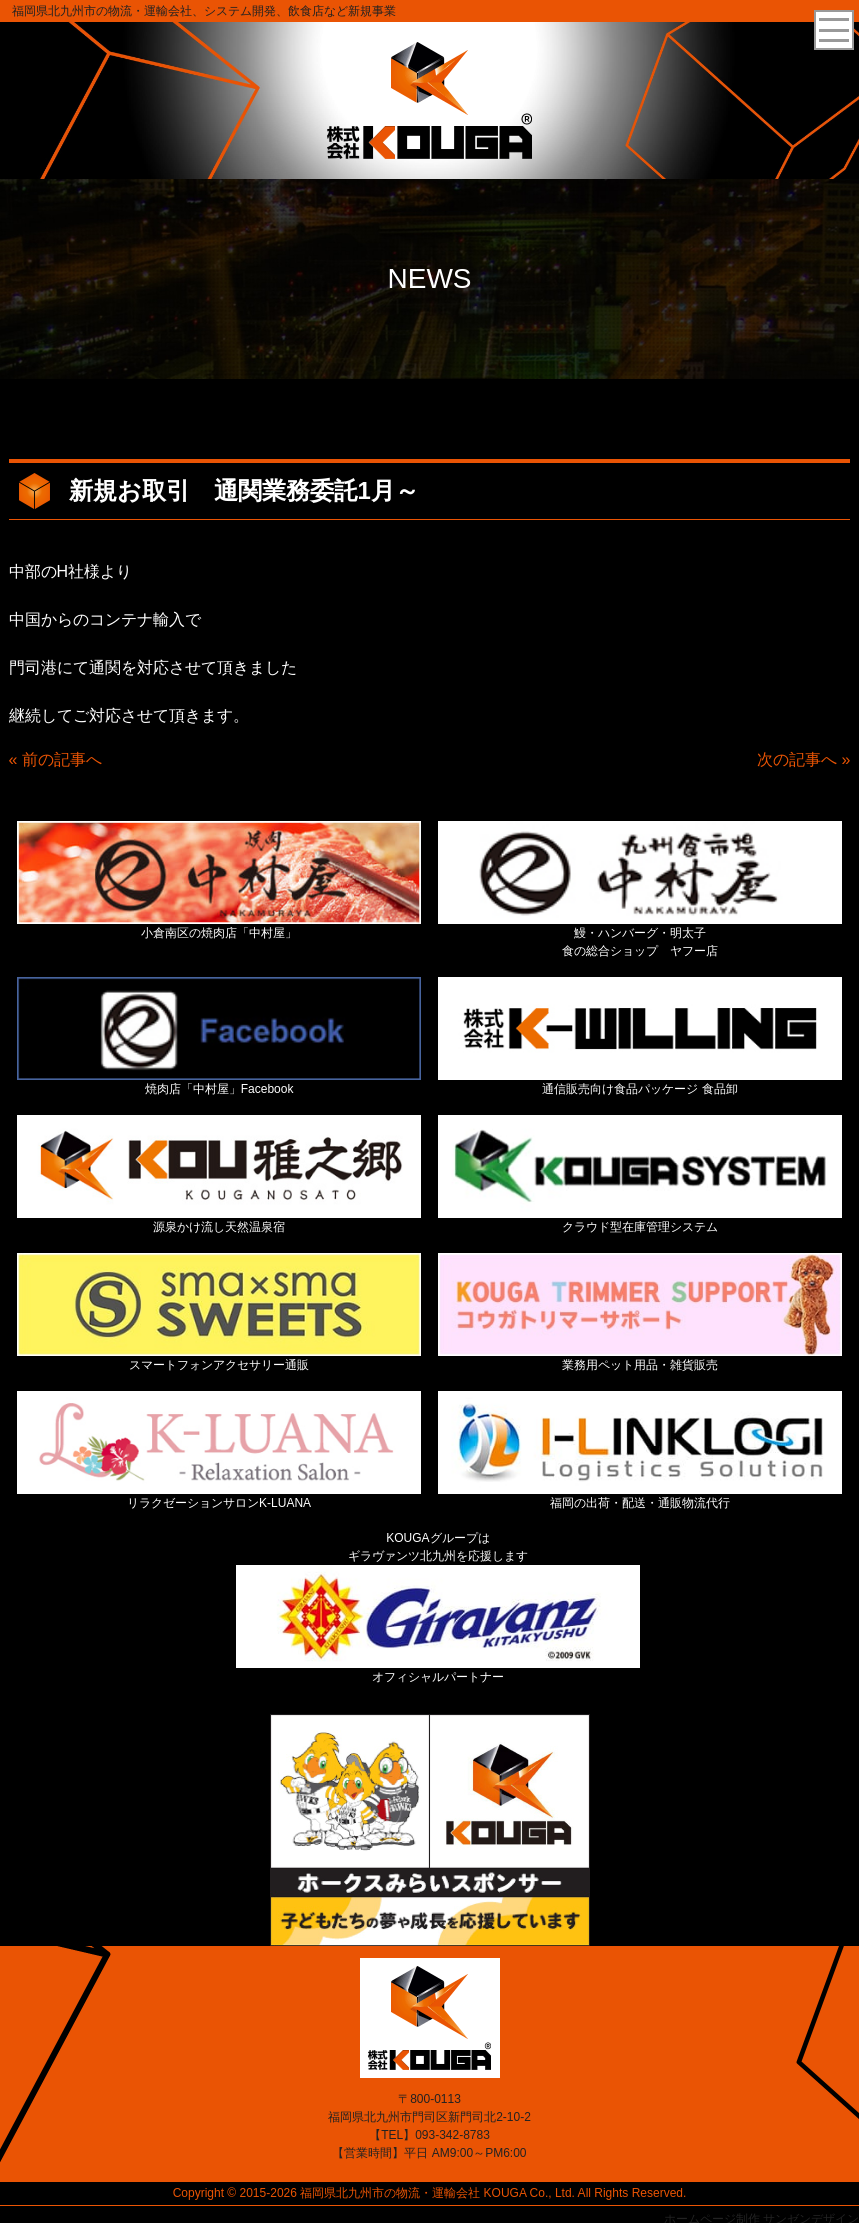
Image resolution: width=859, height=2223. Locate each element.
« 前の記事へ (55, 759)
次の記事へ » (803, 759)
